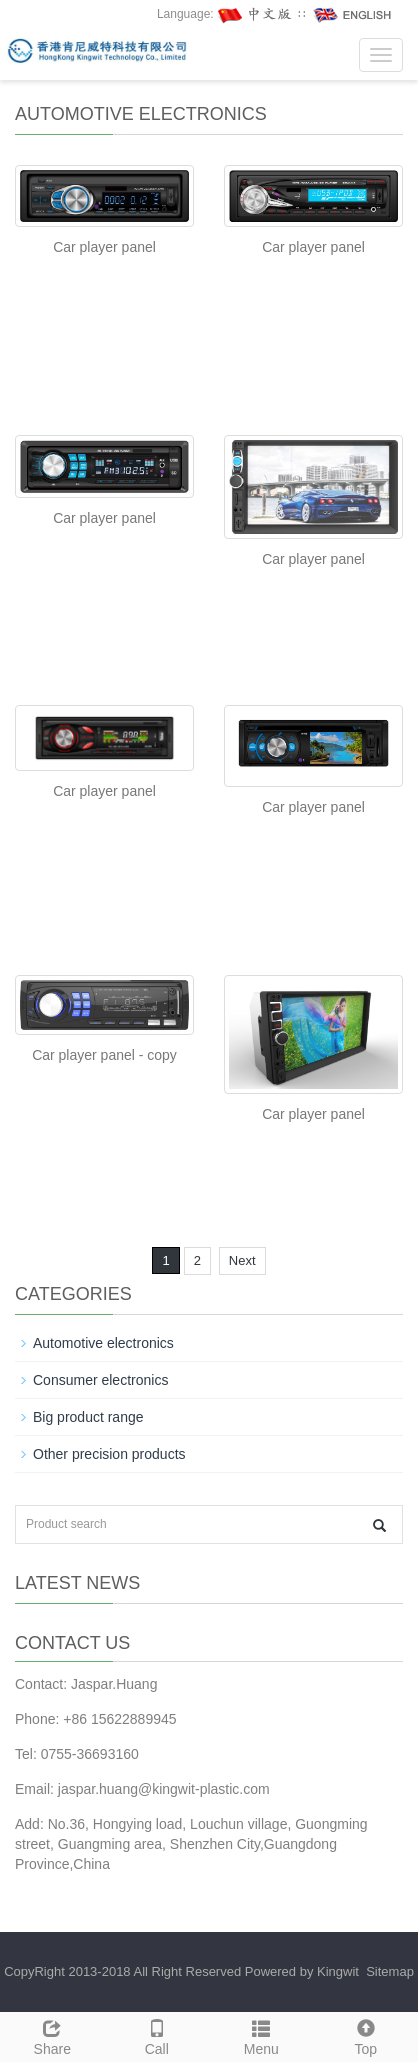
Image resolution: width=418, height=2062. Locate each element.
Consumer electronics (100, 1380)
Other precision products (109, 1454)
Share (52, 2035)
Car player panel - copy (104, 1055)
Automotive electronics (103, 1343)
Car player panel (104, 247)
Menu (261, 2035)
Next (242, 1260)
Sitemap (390, 1971)
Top (366, 2035)
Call (157, 2035)
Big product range (88, 1417)
